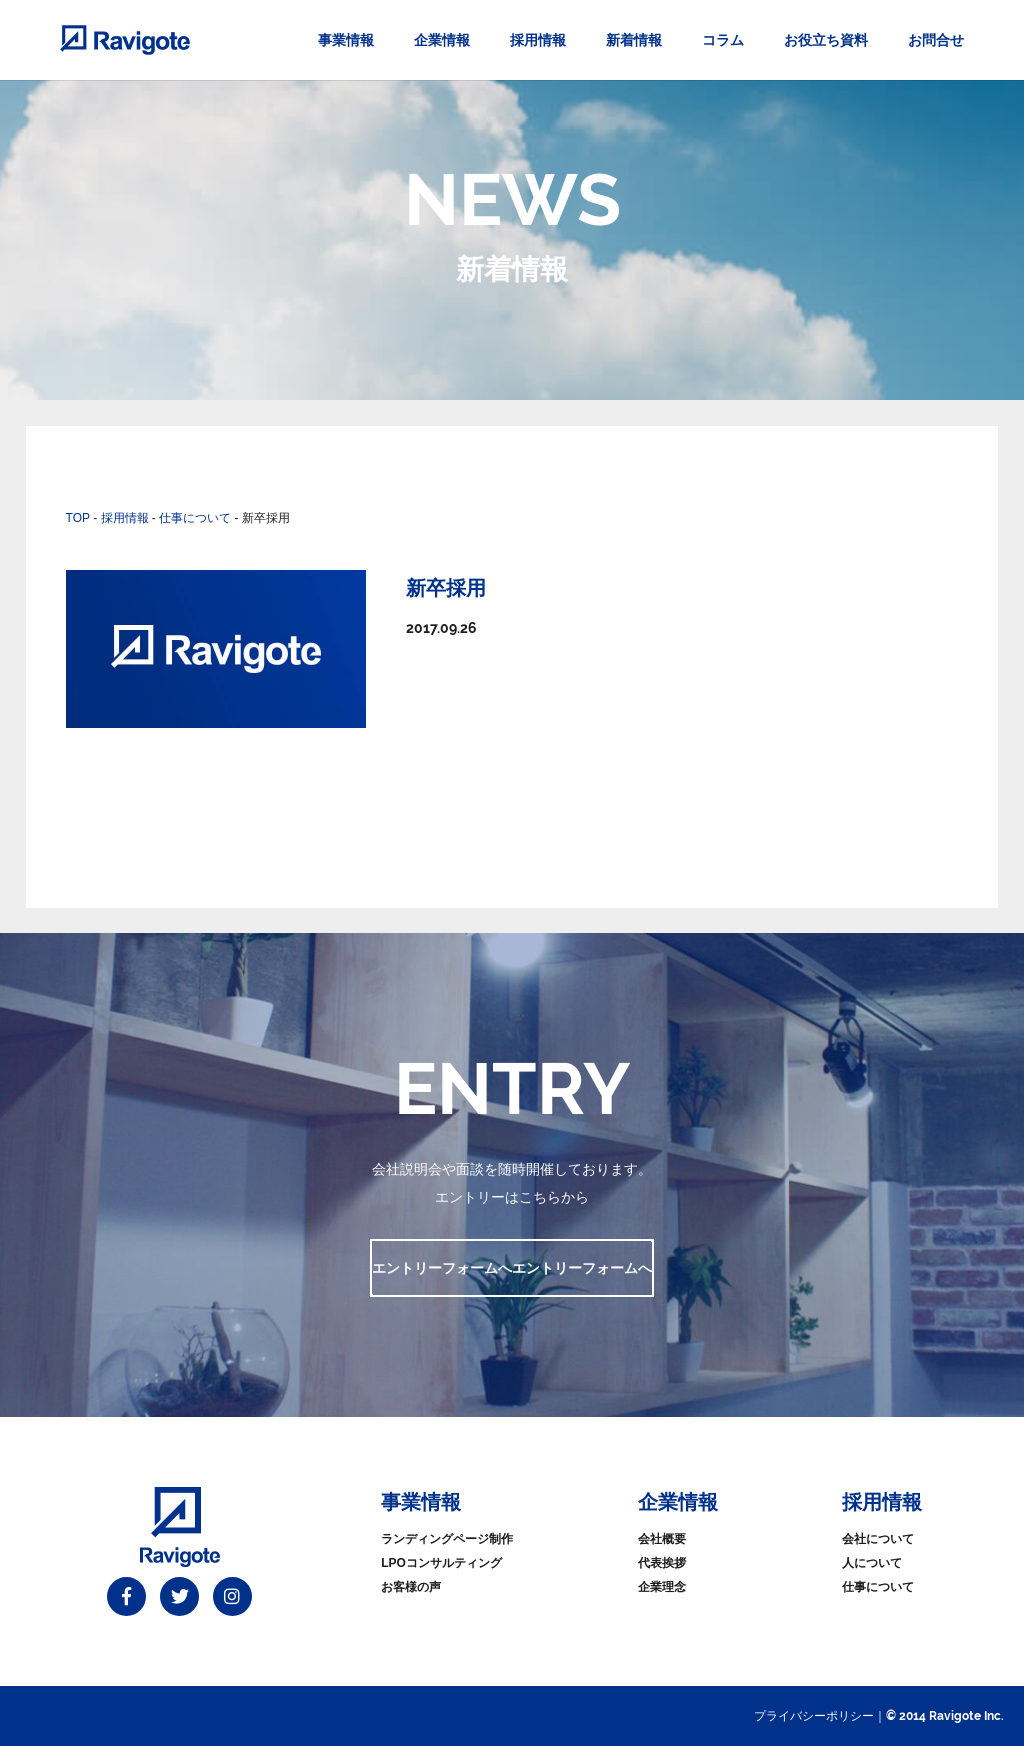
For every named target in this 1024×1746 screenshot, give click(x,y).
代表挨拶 (662, 1563)
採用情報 (538, 40)
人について (872, 1563)
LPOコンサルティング (441, 1563)
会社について (878, 1539)
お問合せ (936, 40)
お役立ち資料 (826, 40)
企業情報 (442, 40)
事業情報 (346, 40)
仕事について (878, 1587)
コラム (723, 40)
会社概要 (662, 1539)
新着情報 (634, 40)
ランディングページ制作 (447, 1539)
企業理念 (662, 1587)
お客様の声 (411, 1587)
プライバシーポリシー (814, 1716)
